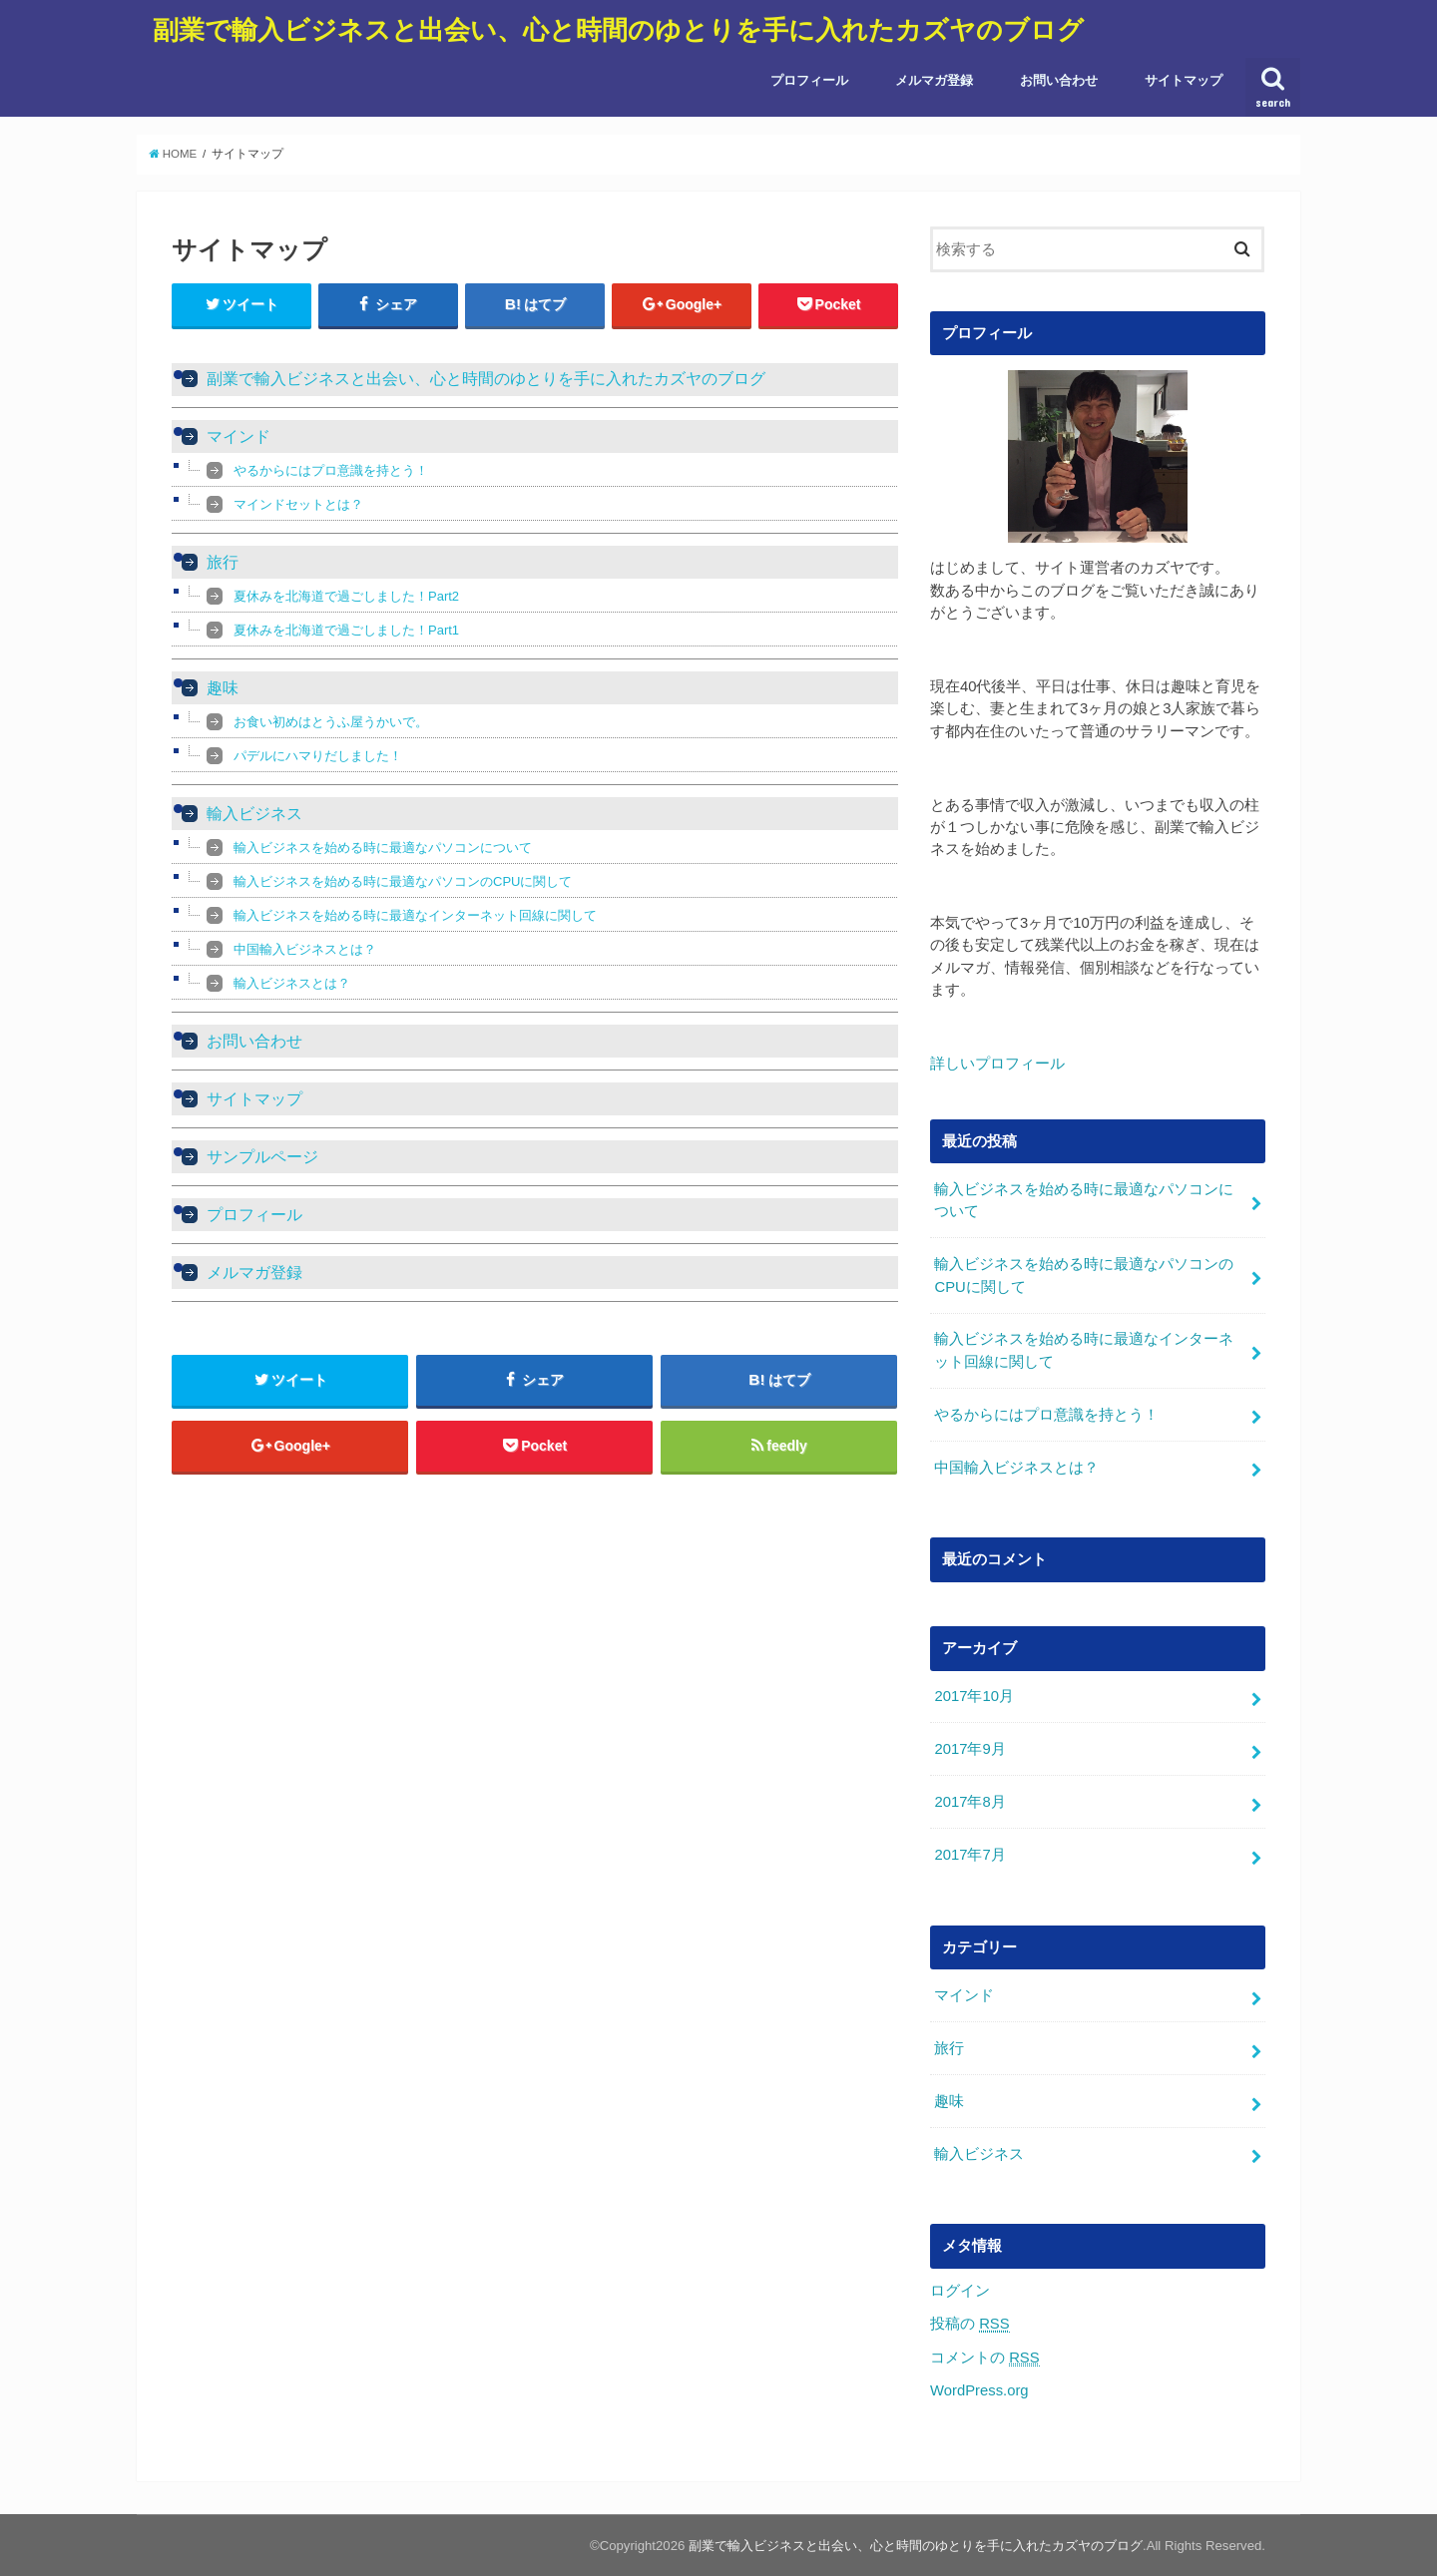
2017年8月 (969, 1802)
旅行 (223, 562)
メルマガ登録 (934, 80)
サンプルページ (262, 1156)
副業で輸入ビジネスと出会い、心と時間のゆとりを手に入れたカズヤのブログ (618, 28)
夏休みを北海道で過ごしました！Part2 (346, 596)
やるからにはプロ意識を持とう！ (331, 470)
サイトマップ (1183, 80)
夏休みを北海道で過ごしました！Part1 (346, 630)
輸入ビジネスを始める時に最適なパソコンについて (383, 847)
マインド (238, 436)
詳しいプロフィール (997, 1064)
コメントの (985, 2357)
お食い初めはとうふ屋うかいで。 (331, 721)
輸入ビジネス (254, 813)
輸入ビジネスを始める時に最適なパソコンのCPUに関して (403, 881)
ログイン (960, 2290)
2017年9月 (969, 1749)
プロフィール (809, 80)
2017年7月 (969, 1855)
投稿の (970, 2324)
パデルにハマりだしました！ (318, 755)
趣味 (223, 687)
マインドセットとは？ (298, 504)
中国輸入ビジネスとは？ (305, 949)
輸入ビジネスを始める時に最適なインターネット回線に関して (415, 915)
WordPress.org (979, 2389)
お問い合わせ (1059, 80)
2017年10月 (973, 1696)
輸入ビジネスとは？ (292, 983)
